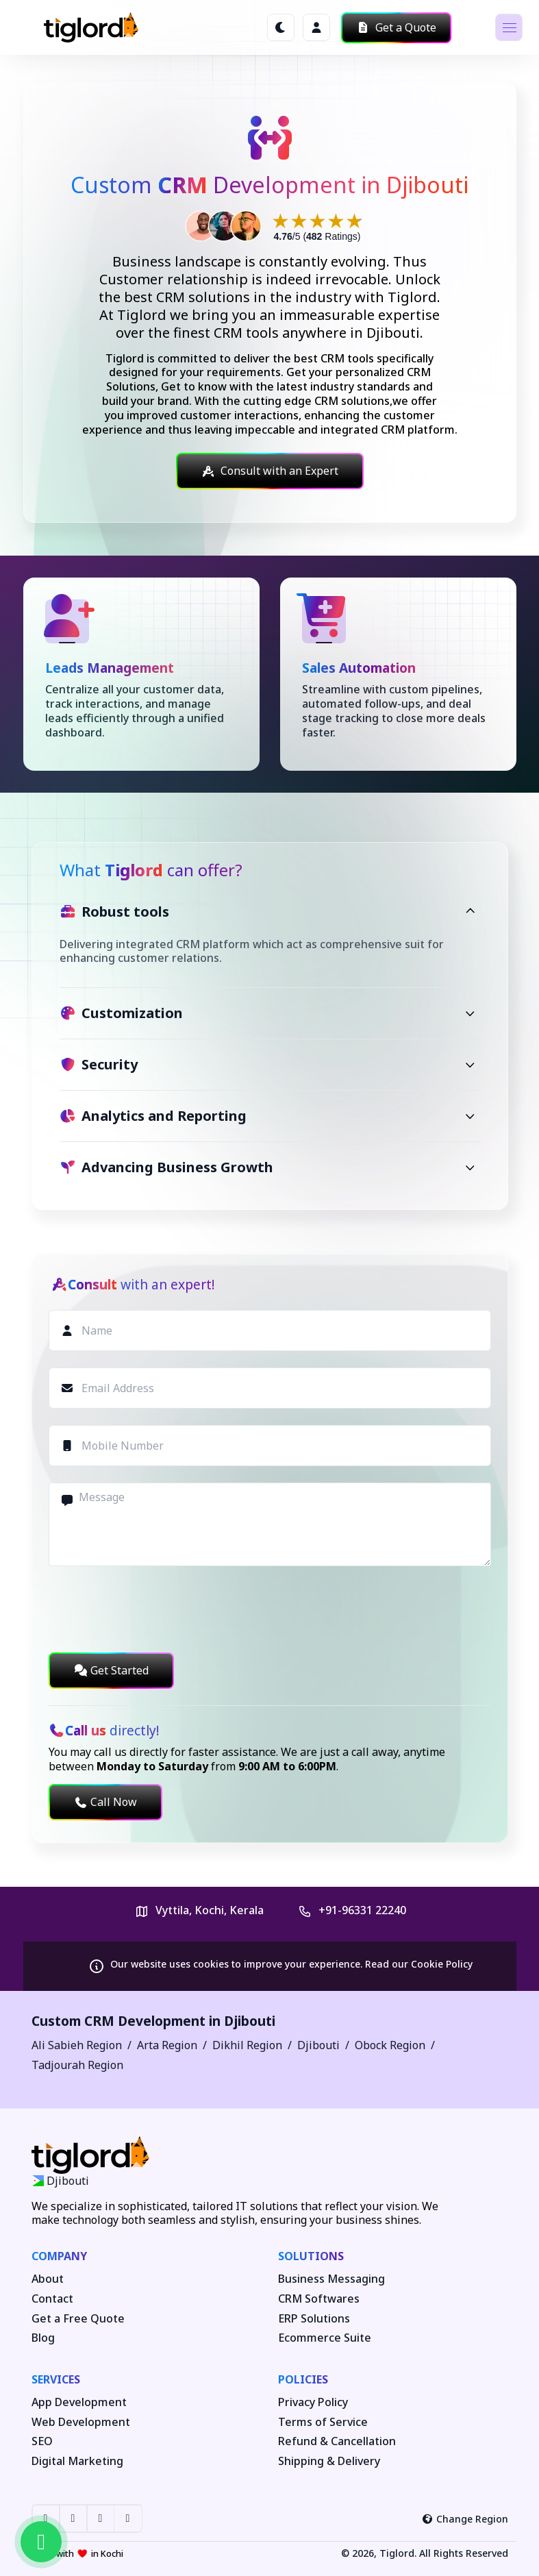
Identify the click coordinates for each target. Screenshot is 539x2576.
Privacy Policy (313, 2402)
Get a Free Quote (78, 2319)
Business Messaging (331, 2279)
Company (59, 2256)
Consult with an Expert (269, 470)
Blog (43, 2338)
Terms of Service (323, 2422)
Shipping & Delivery (329, 2461)
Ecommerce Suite (324, 2338)
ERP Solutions (314, 2319)
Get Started (111, 1670)
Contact (52, 2299)
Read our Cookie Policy (419, 1963)
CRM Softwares (319, 2299)
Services (56, 2379)
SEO (42, 2441)
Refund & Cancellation (337, 2441)
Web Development (81, 2422)
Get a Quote (396, 27)
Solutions (311, 2256)
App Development (79, 2402)
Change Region (464, 2518)
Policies (303, 2379)
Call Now (105, 1801)
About (48, 2279)
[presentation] (153, 1609)
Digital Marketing (77, 2461)
